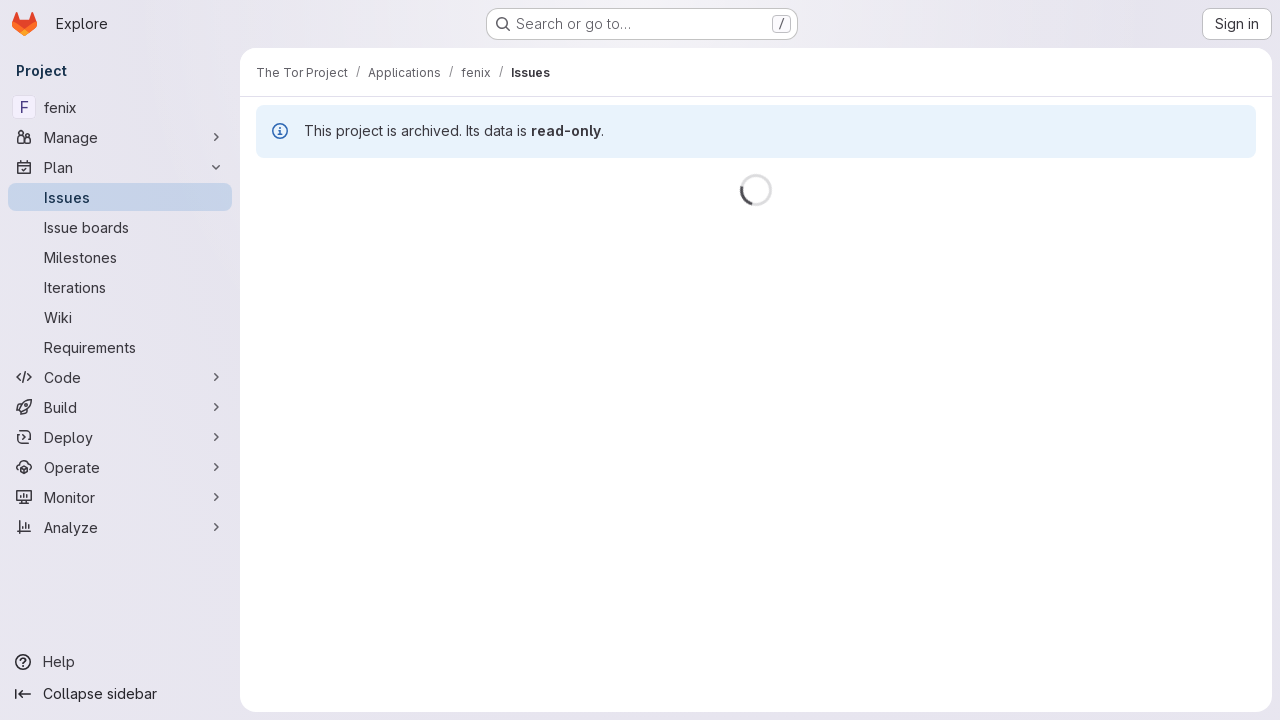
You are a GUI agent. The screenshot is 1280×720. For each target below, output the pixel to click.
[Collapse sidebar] (120, 694)
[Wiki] (120, 317)
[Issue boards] (120, 227)
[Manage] (120, 137)
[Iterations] (120, 287)
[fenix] (120, 107)
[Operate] (120, 467)
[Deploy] (120, 437)
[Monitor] (120, 497)
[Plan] (120, 167)
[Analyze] (120, 527)
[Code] (120, 377)
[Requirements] (120, 347)
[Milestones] (120, 257)
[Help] (120, 662)
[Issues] (120, 197)
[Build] (120, 407)
